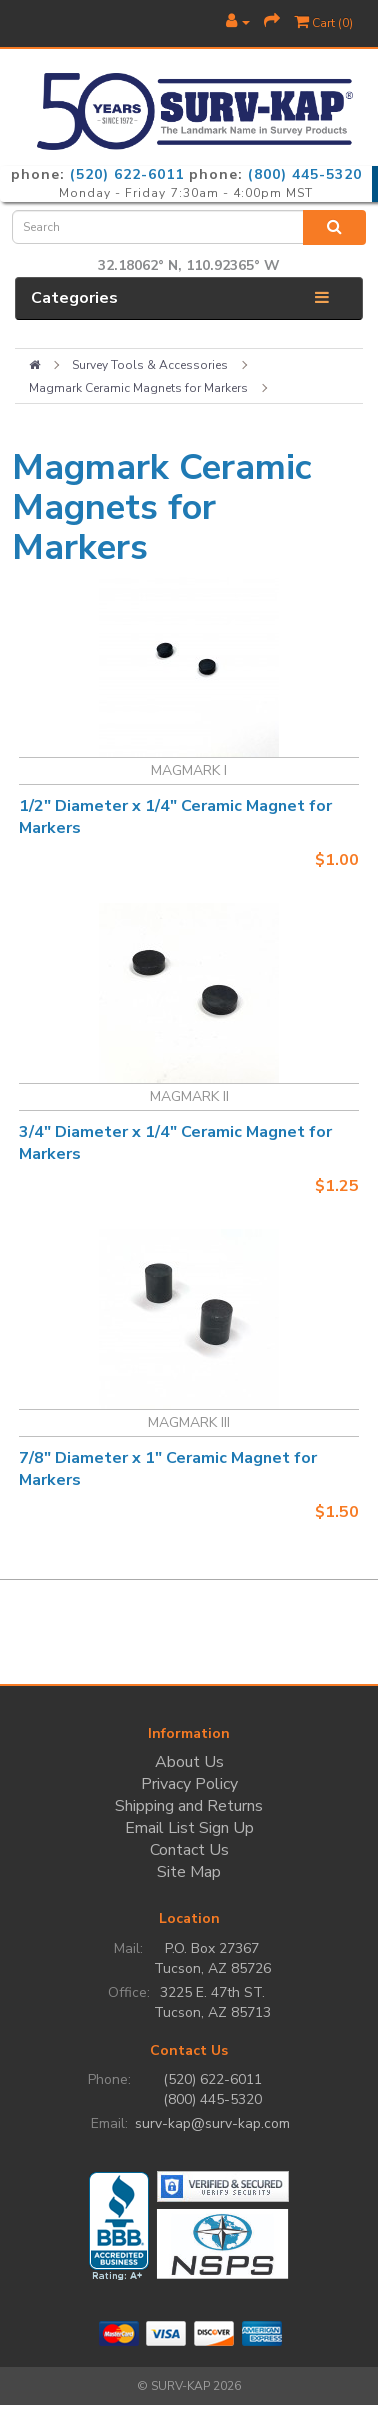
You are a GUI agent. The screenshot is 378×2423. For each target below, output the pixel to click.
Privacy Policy (189, 1784)
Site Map (189, 1872)
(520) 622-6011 (127, 174)
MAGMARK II (189, 1096)
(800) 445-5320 (305, 174)
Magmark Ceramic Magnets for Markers (138, 388)
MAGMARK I (189, 770)
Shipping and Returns (189, 1806)
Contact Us (189, 1850)
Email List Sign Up (189, 1828)
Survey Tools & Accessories (150, 365)
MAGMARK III (189, 1422)
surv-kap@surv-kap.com (212, 2123)
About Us (189, 1762)
